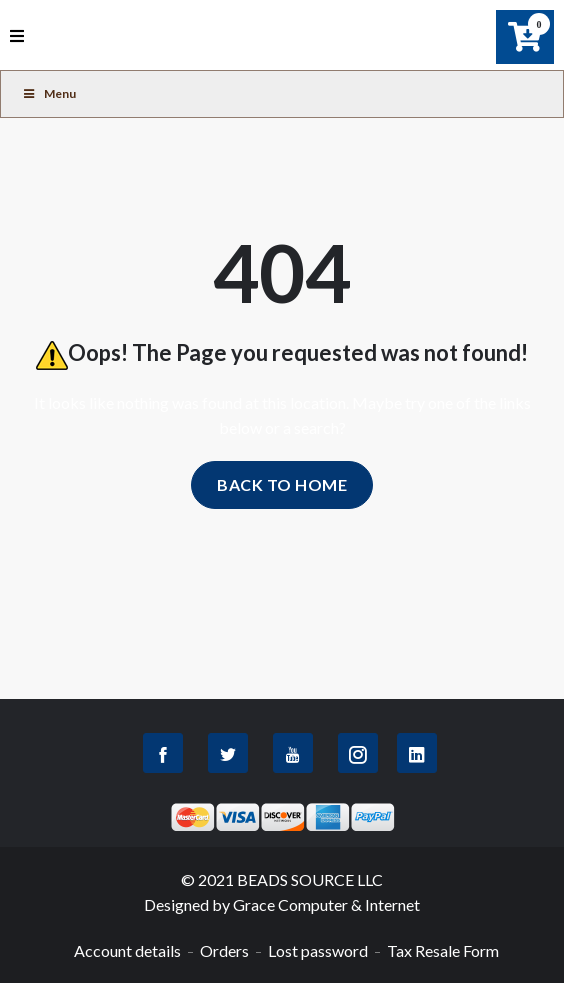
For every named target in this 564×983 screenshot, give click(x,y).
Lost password (318, 950)
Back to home (282, 484)
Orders (224, 950)
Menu (48, 93)
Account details (127, 950)
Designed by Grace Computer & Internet (282, 904)
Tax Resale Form (443, 950)
